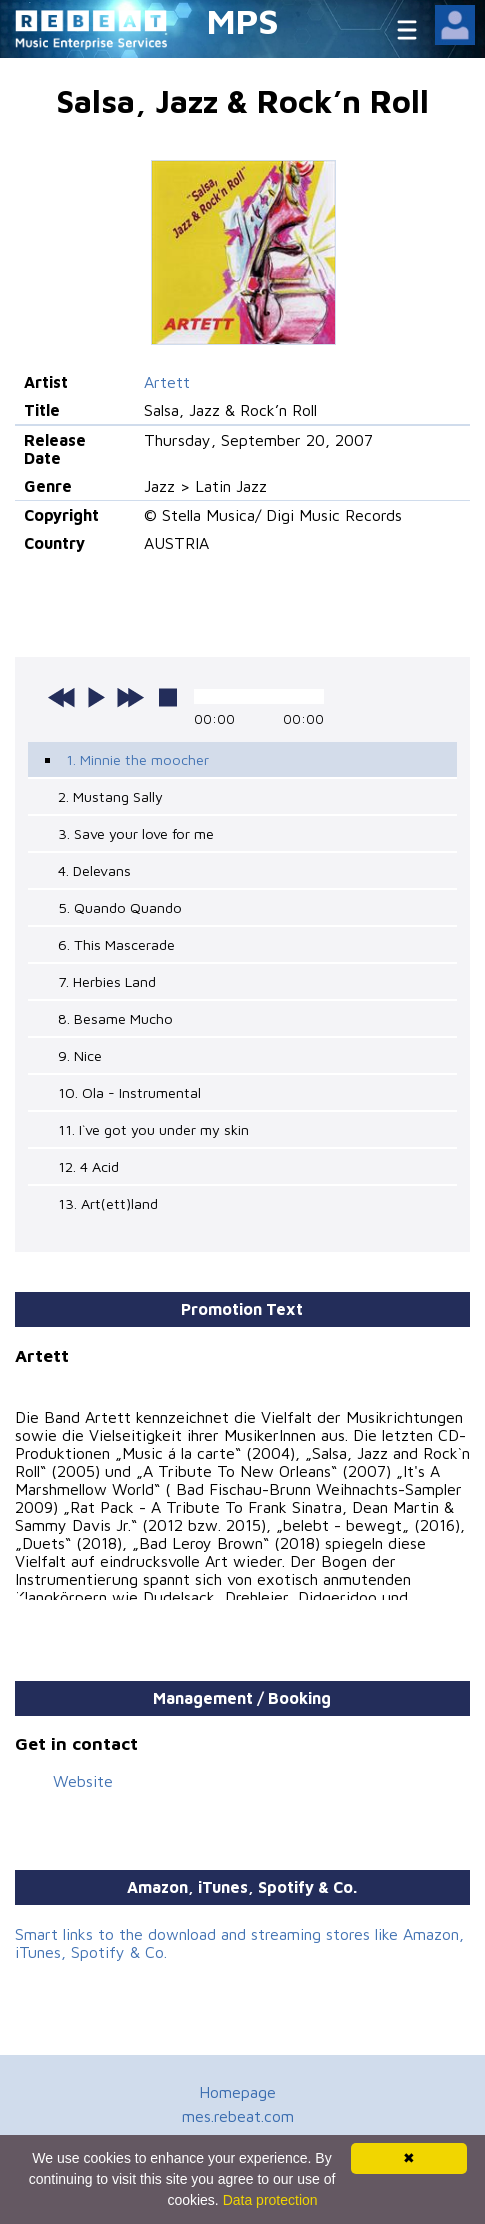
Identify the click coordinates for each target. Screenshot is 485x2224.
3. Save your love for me (136, 833)
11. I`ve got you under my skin (153, 1129)
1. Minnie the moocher (137, 759)
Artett (167, 382)
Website (83, 1781)
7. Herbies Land (107, 981)
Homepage (237, 2092)
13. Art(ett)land (108, 1203)
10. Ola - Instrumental (129, 1092)
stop (168, 697)
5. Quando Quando (120, 907)
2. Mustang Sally (110, 796)
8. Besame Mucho (115, 1018)
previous (62, 697)
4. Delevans (94, 870)
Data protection (270, 2200)
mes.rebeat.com (238, 2116)
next (130, 697)
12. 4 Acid (88, 1166)
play (96, 697)
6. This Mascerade (116, 944)
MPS (243, 20)
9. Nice (80, 1055)
